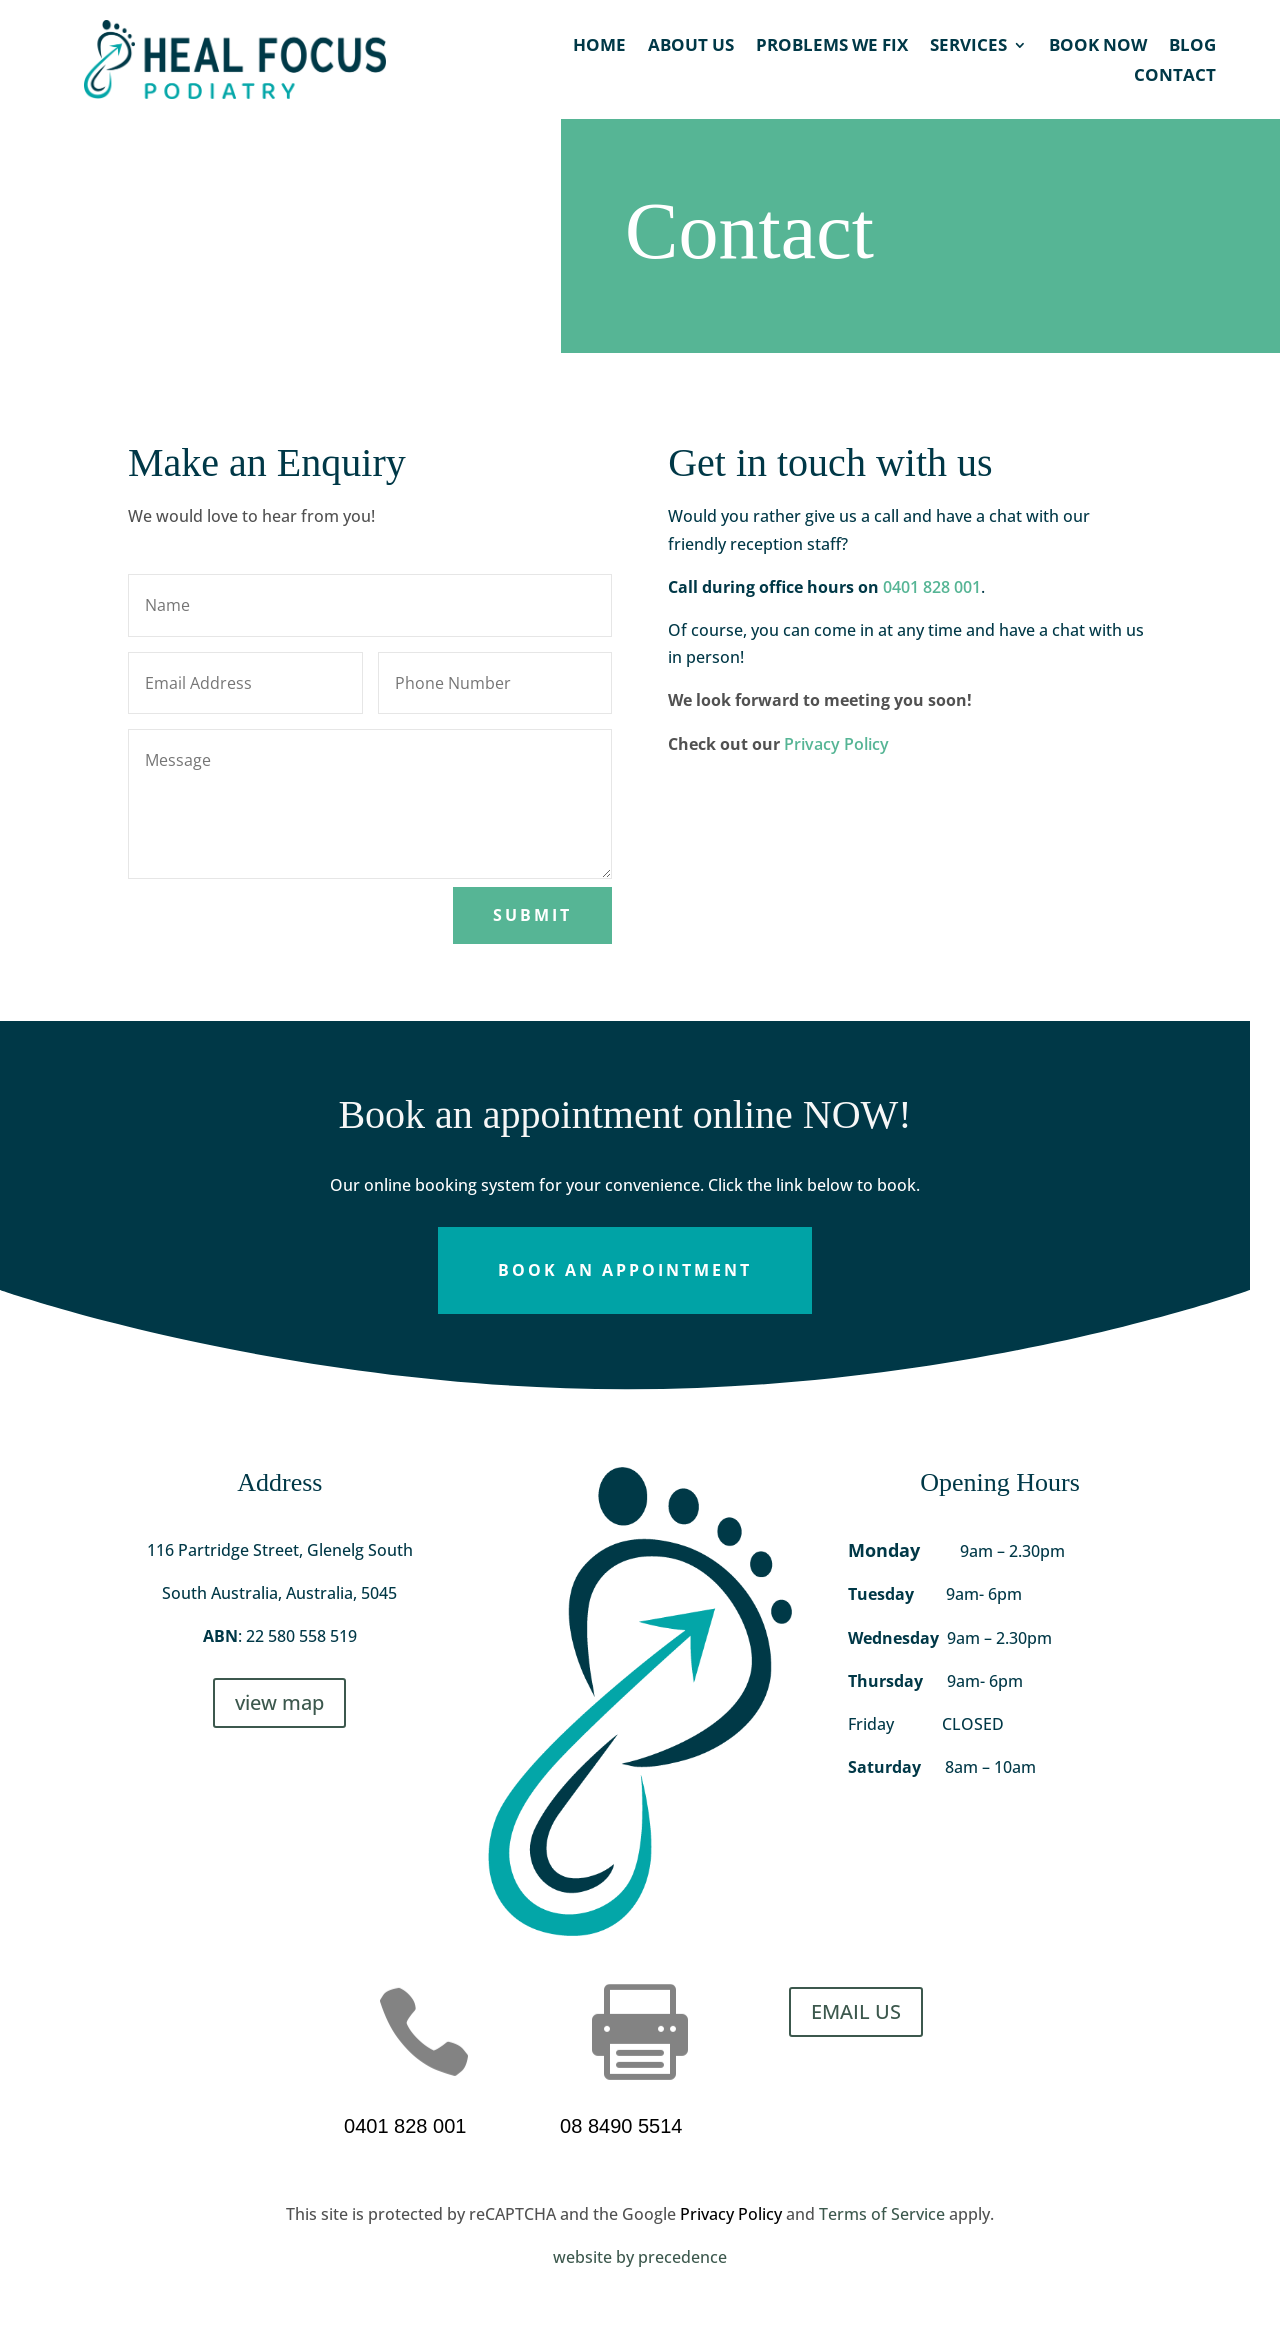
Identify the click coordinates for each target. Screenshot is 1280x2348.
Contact (1175, 77)
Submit (532, 915)
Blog (1192, 47)
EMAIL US (856, 2011)
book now (1098, 47)
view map (279, 1702)
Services (968, 47)
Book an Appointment (625, 1270)
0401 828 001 (932, 587)
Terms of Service (882, 2214)
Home (599, 47)
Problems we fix (832, 47)
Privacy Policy (836, 744)
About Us (691, 47)
